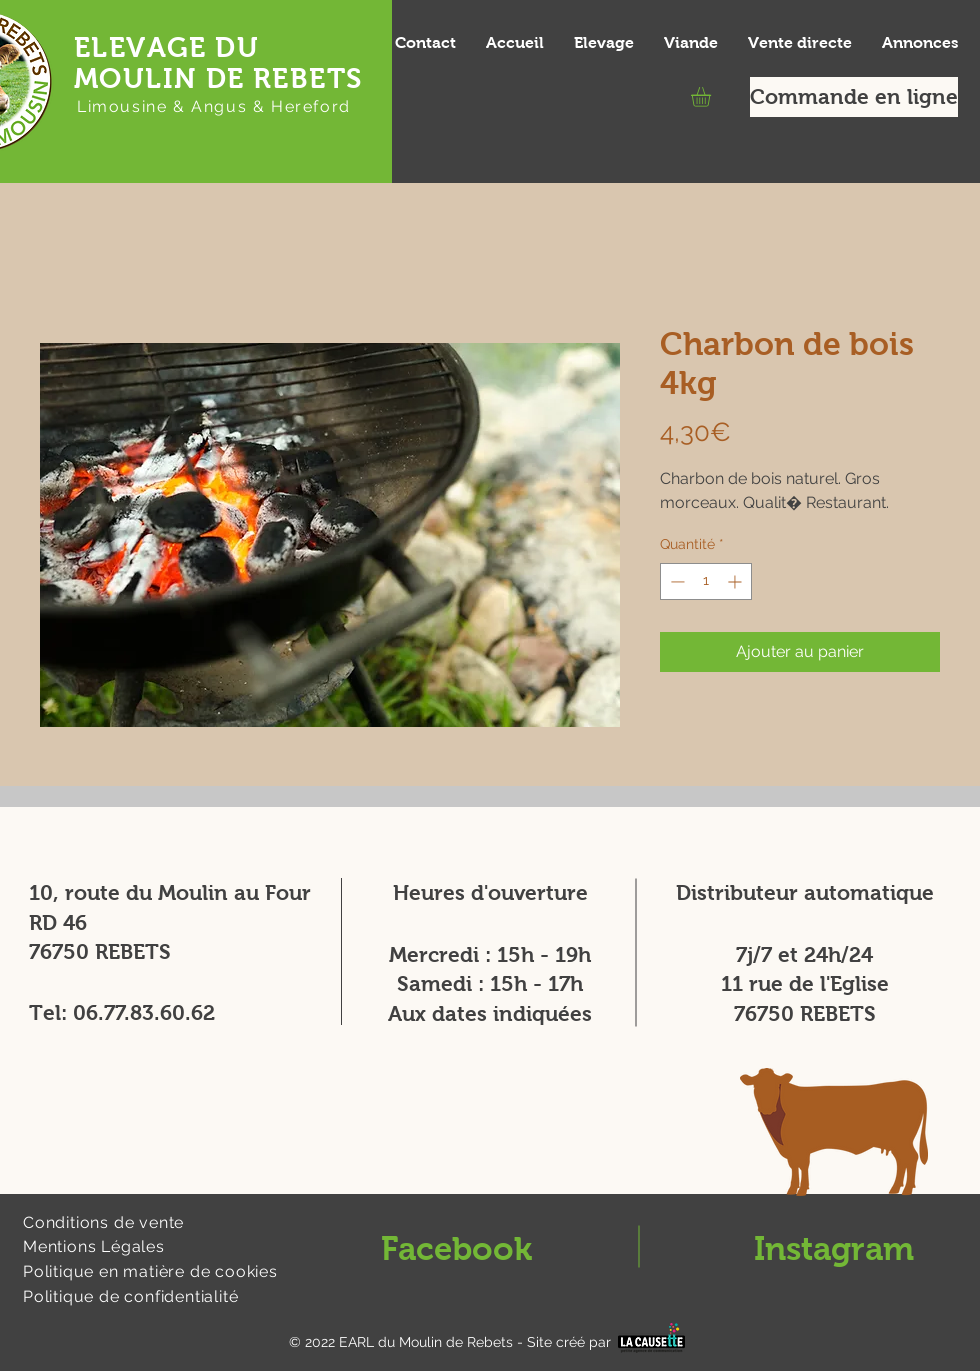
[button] (712, 97)
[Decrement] (675, 581)
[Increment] (736, 581)
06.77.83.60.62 (144, 1012)
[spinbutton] (706, 581)
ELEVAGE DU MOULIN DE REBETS (218, 63)
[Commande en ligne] (854, 97)
